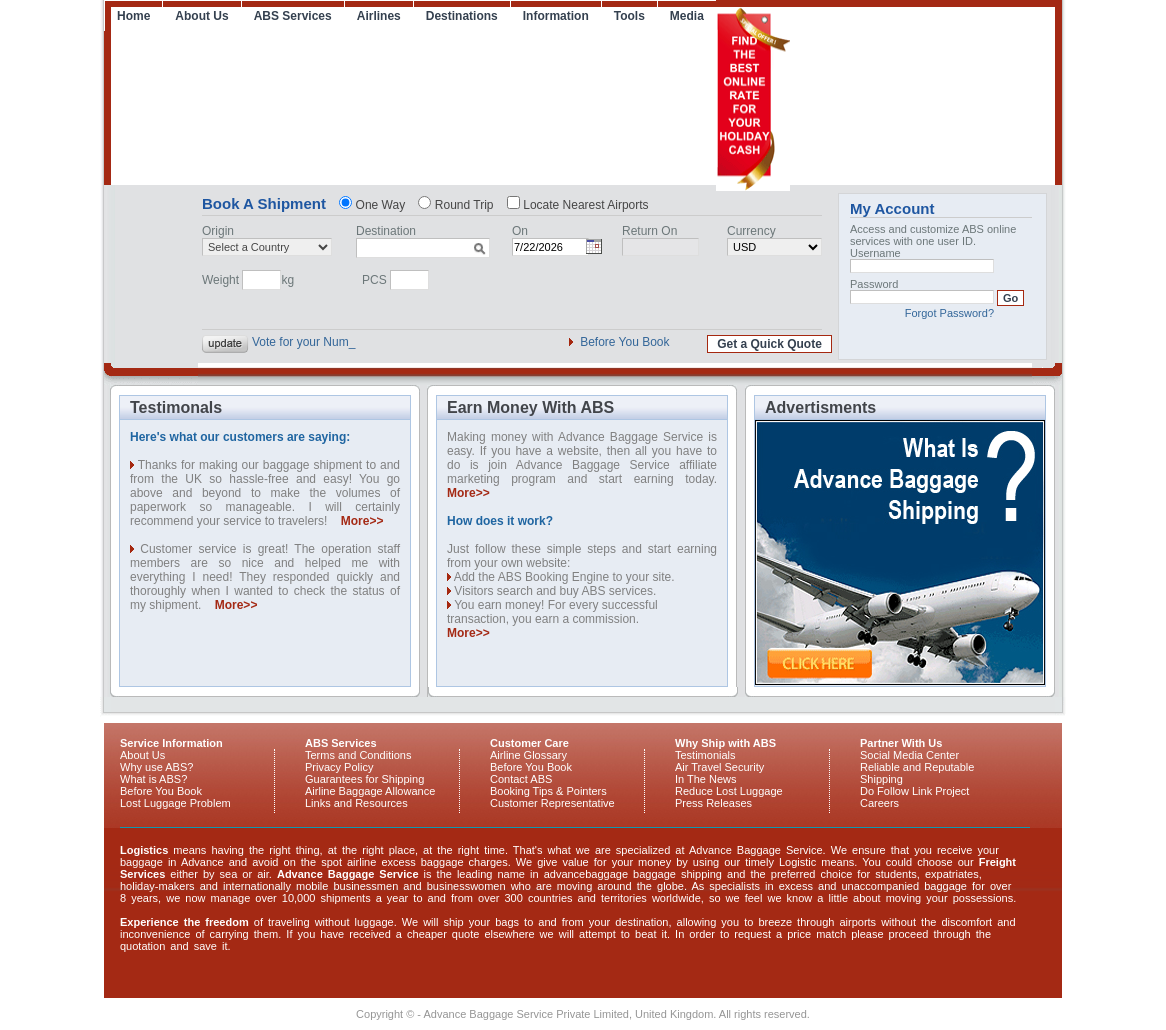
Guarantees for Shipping (364, 779)
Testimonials (705, 755)
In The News (706, 779)
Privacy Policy (339, 767)
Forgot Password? (949, 313)
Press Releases (713, 803)
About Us (201, 16)
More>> (362, 521)
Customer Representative (552, 803)
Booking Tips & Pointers (548, 791)
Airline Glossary (528, 755)
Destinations (462, 16)
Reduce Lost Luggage (729, 791)
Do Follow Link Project (914, 791)
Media (687, 16)
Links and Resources (356, 803)
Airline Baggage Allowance (370, 791)
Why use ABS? (156, 767)
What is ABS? (153, 779)
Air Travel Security (719, 767)
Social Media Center (909, 755)
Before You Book (624, 342)
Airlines (379, 16)
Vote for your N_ (295, 342)
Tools (629, 16)
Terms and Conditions (358, 755)
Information (556, 16)
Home (133, 16)
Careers (879, 803)
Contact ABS (521, 779)
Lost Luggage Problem (175, 803)
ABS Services (293, 16)
